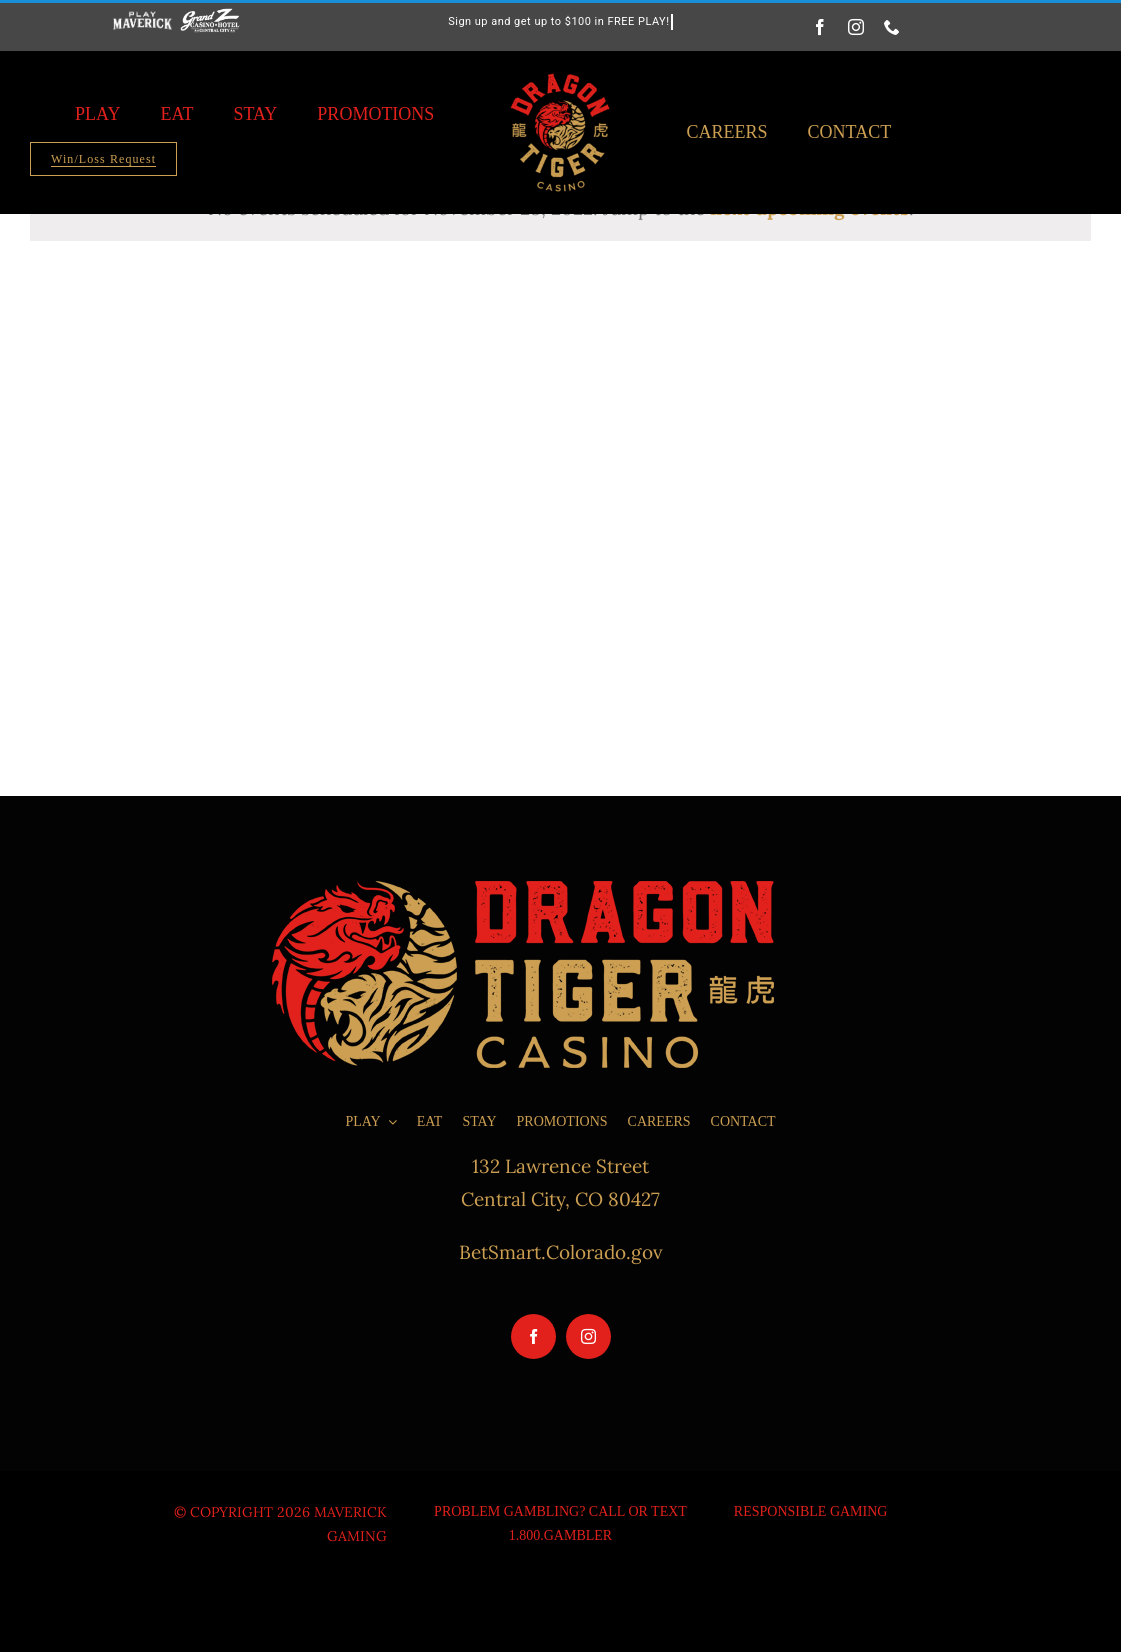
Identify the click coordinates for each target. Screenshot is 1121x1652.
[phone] (892, 27)
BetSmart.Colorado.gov (561, 1252)
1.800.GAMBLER (560, 1535)
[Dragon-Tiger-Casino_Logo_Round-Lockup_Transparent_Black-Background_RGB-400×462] (560, 68)
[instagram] (856, 27)
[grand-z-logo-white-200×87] (210, 17)
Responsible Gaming (811, 1511)
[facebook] (820, 27)
